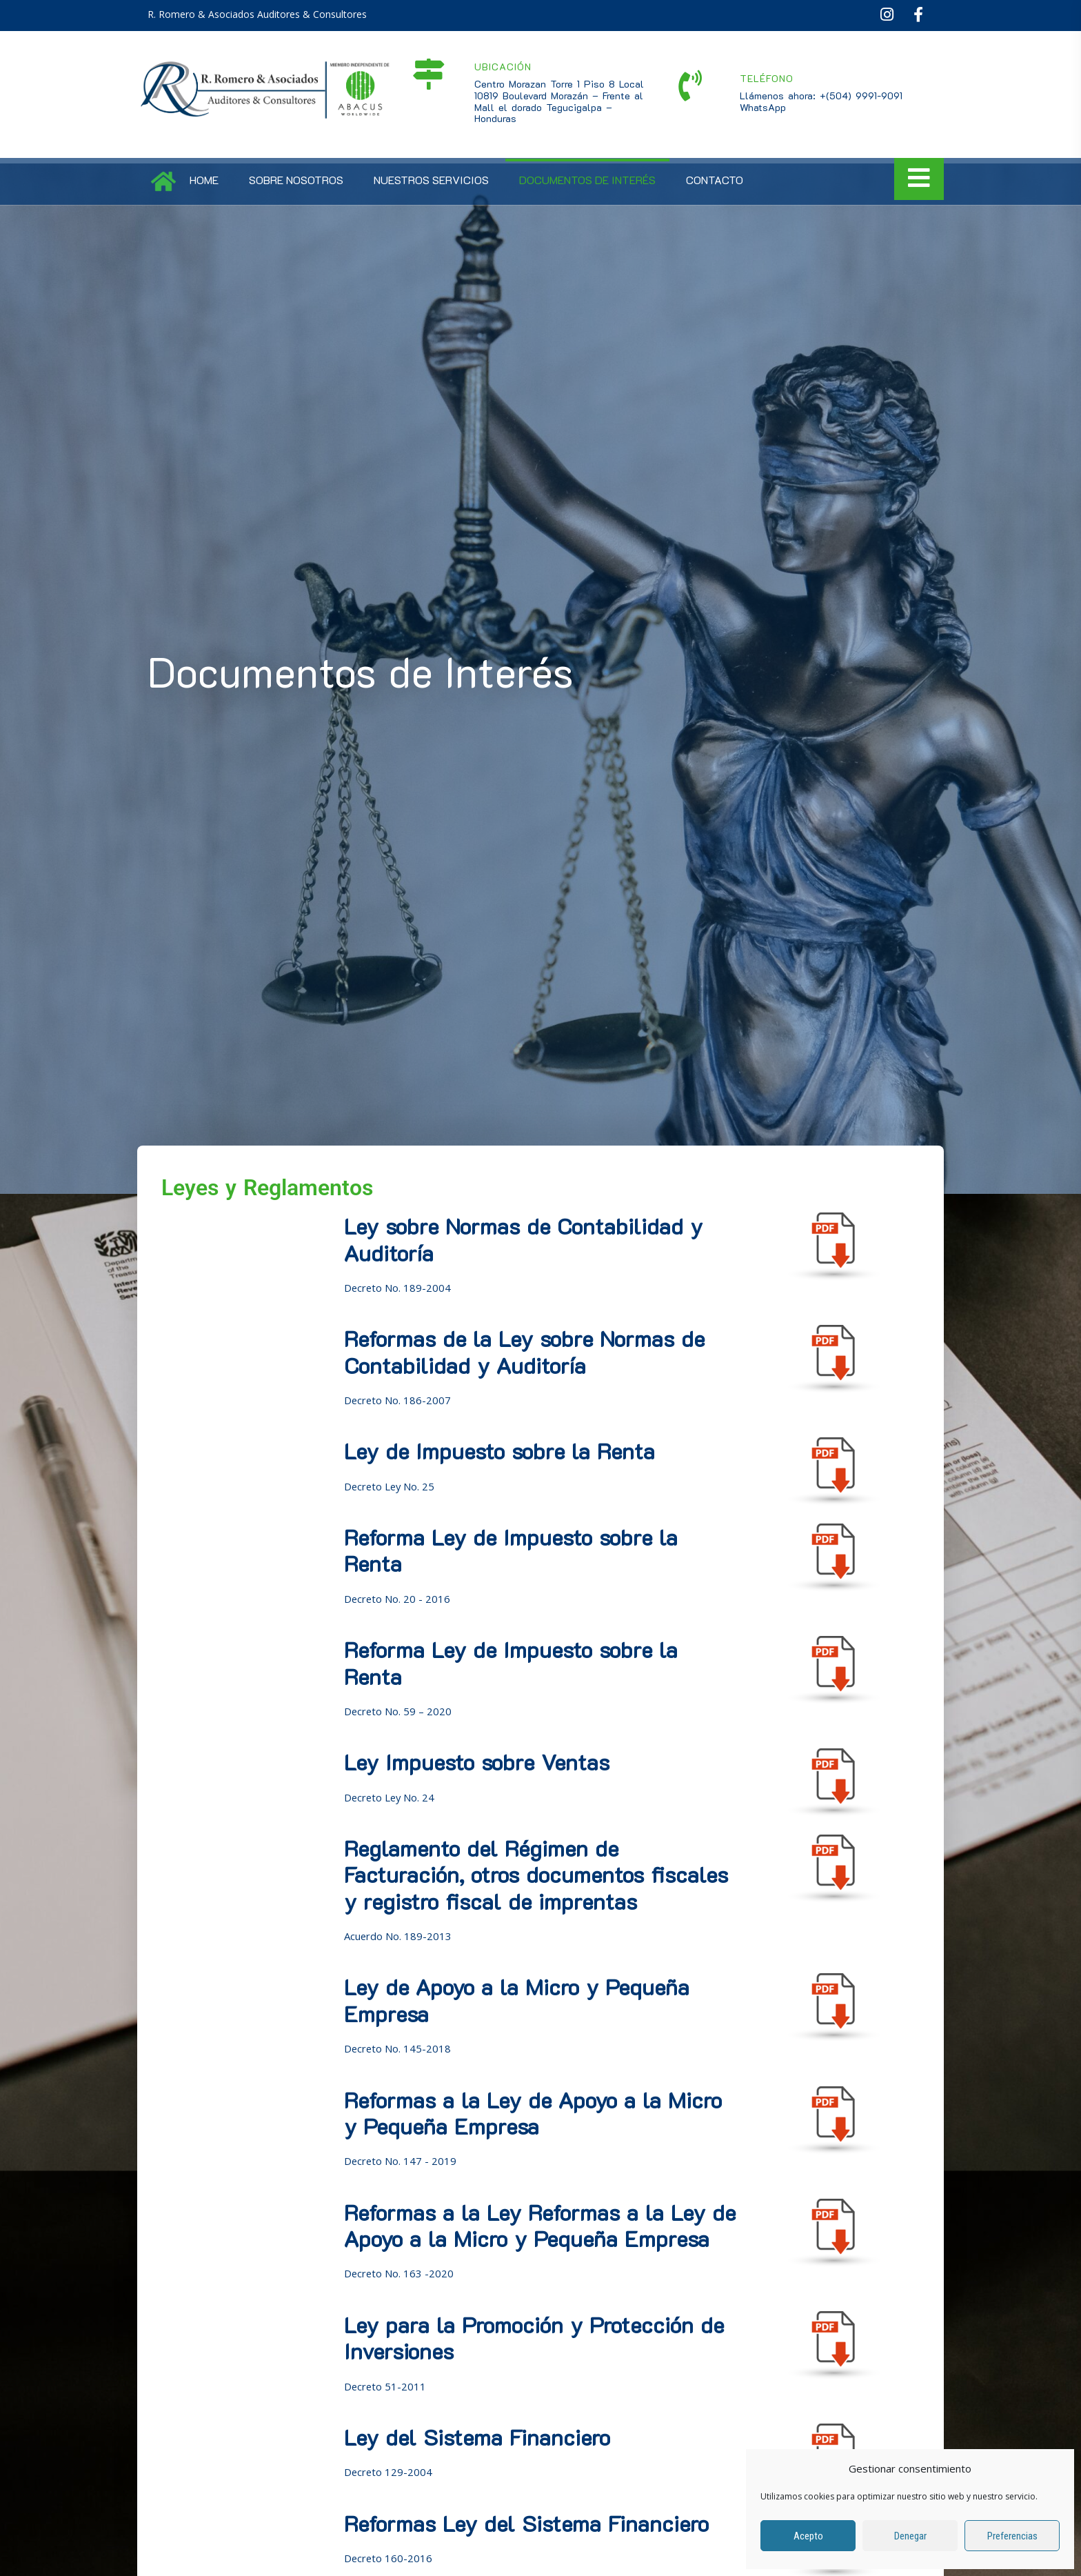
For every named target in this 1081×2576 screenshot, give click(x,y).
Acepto (808, 2536)
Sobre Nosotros (296, 179)
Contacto (714, 179)
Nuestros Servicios (431, 179)
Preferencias (1012, 2536)
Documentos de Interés (587, 179)
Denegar (910, 2536)
